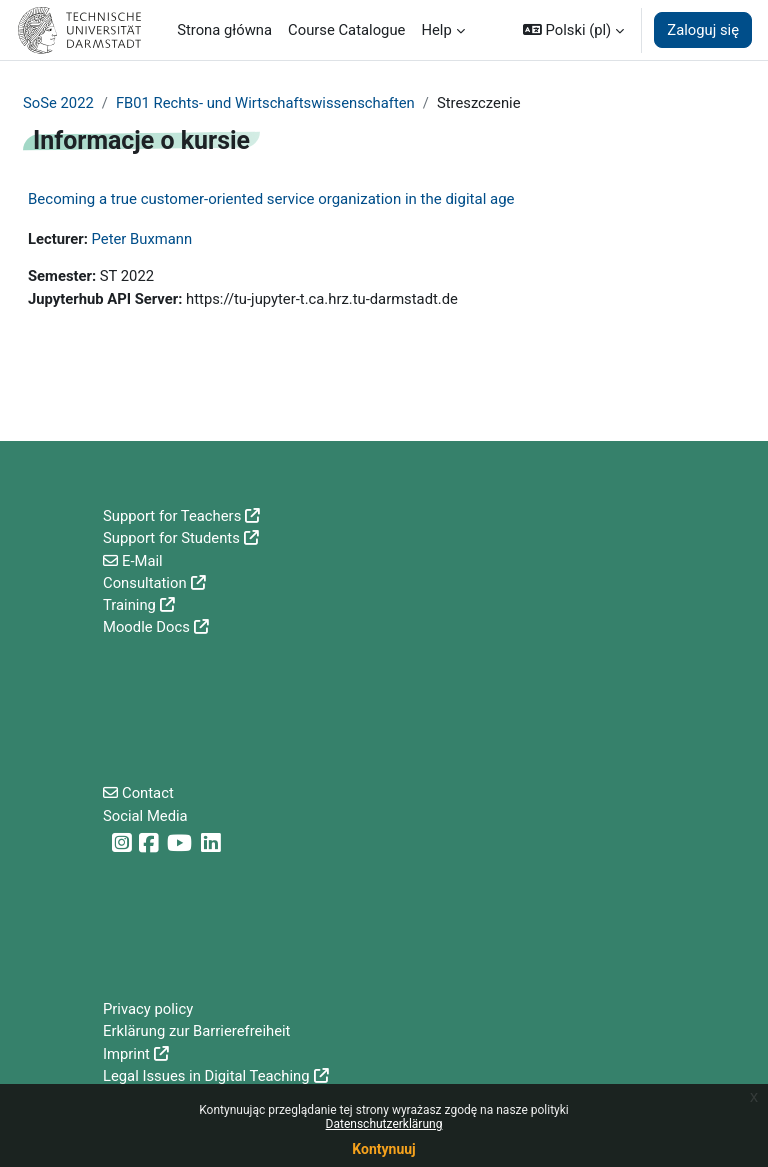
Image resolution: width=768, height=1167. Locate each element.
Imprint (126, 1054)
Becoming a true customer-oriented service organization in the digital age (271, 199)
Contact (148, 793)
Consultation (145, 583)
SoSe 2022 (58, 103)
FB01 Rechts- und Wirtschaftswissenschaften (265, 103)
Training (129, 605)
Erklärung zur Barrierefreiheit (196, 1031)
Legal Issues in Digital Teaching (206, 1076)
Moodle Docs (146, 627)
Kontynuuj (383, 1149)
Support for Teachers (172, 516)
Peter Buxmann (142, 239)
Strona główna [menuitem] (224, 30)
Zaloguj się (703, 30)
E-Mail (142, 561)
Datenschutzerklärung (384, 1124)
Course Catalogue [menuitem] (346, 30)
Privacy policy (148, 1009)
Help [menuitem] (436, 30)
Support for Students (171, 538)
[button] (573, 30)
